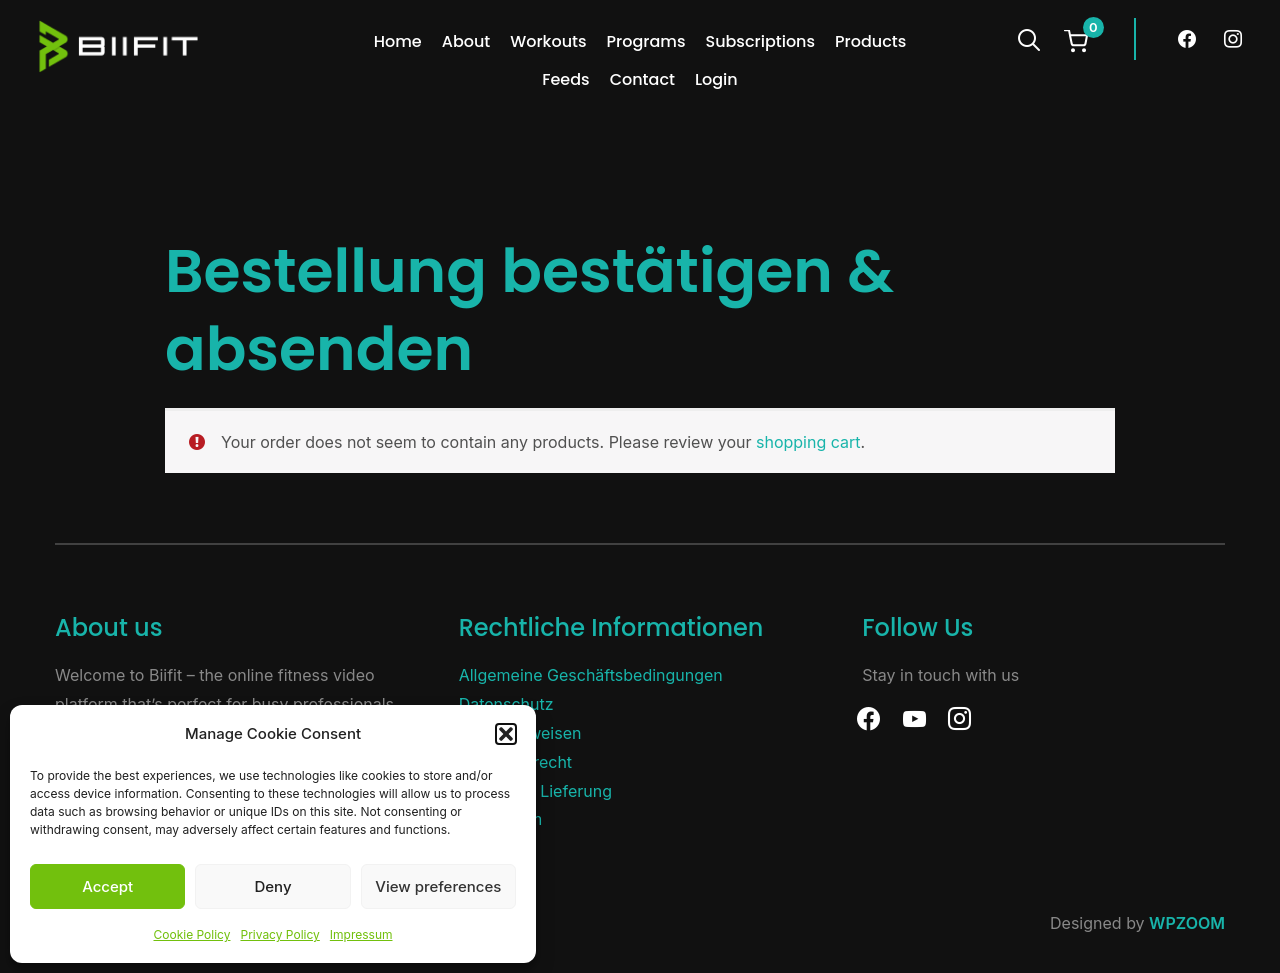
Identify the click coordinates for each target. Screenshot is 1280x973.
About (466, 41)
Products (870, 41)
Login (716, 79)
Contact (642, 79)
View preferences (438, 886)
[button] (506, 734)
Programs (646, 41)
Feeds (565, 79)
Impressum (361, 934)
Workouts (548, 41)
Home (398, 41)
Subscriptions (760, 41)
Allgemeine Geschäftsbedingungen (591, 675)
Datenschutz (506, 704)
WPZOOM (1187, 923)
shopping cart (808, 442)
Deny (272, 886)
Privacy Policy (279, 934)
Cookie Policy (191, 934)
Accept (107, 886)
